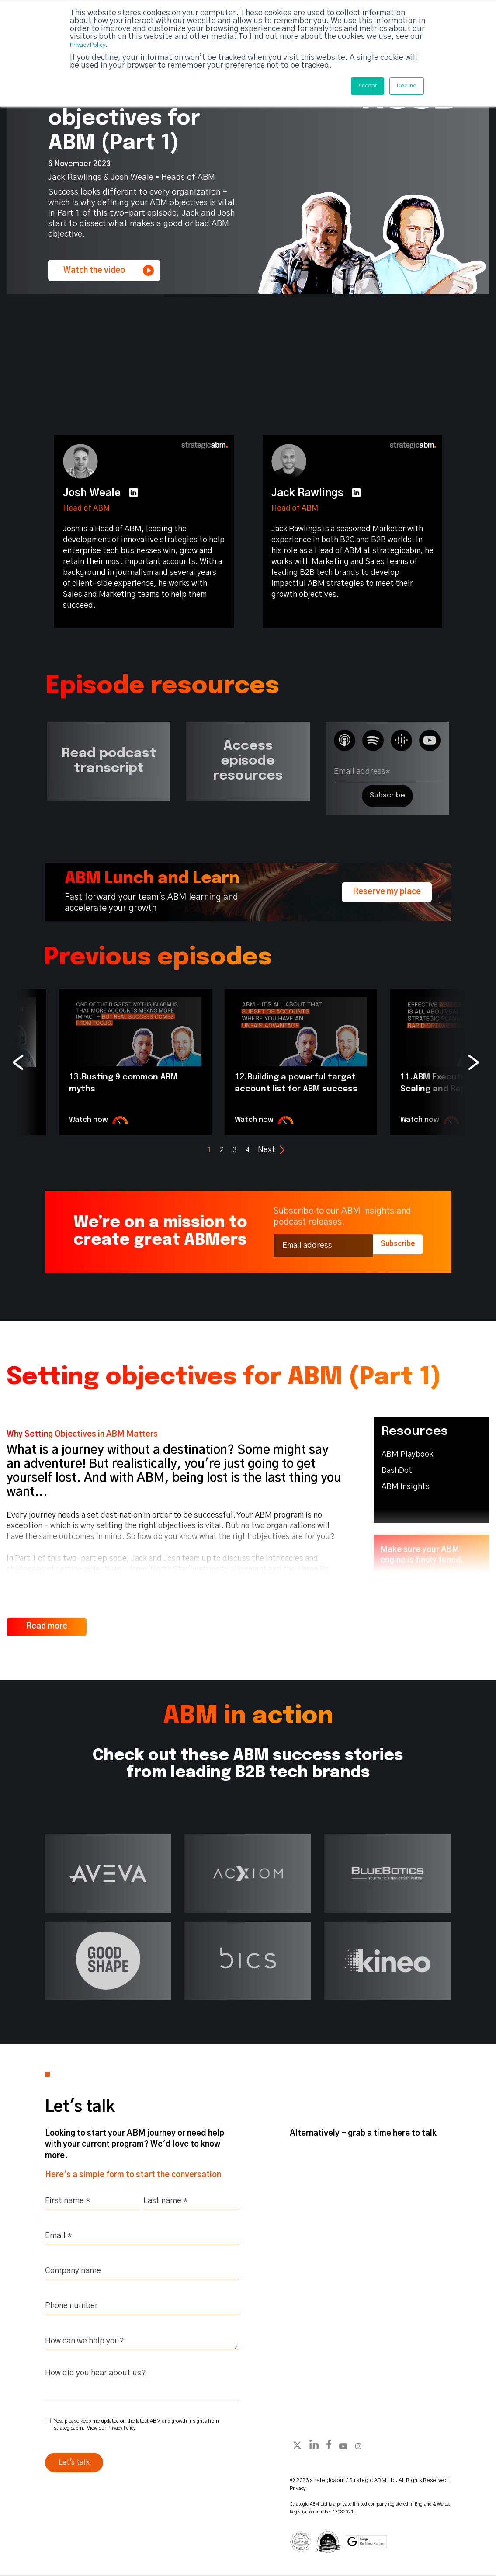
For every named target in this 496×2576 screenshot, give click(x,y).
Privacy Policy (95, 44)
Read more (46, 1625)
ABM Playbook (407, 1455)
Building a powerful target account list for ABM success (295, 1088)
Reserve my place (387, 892)
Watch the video (108, 270)
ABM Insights (406, 1487)
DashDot (397, 1471)
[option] (135, 1062)
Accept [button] (357, 86)
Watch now (100, 1120)
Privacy (299, 2488)
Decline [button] (403, 86)
